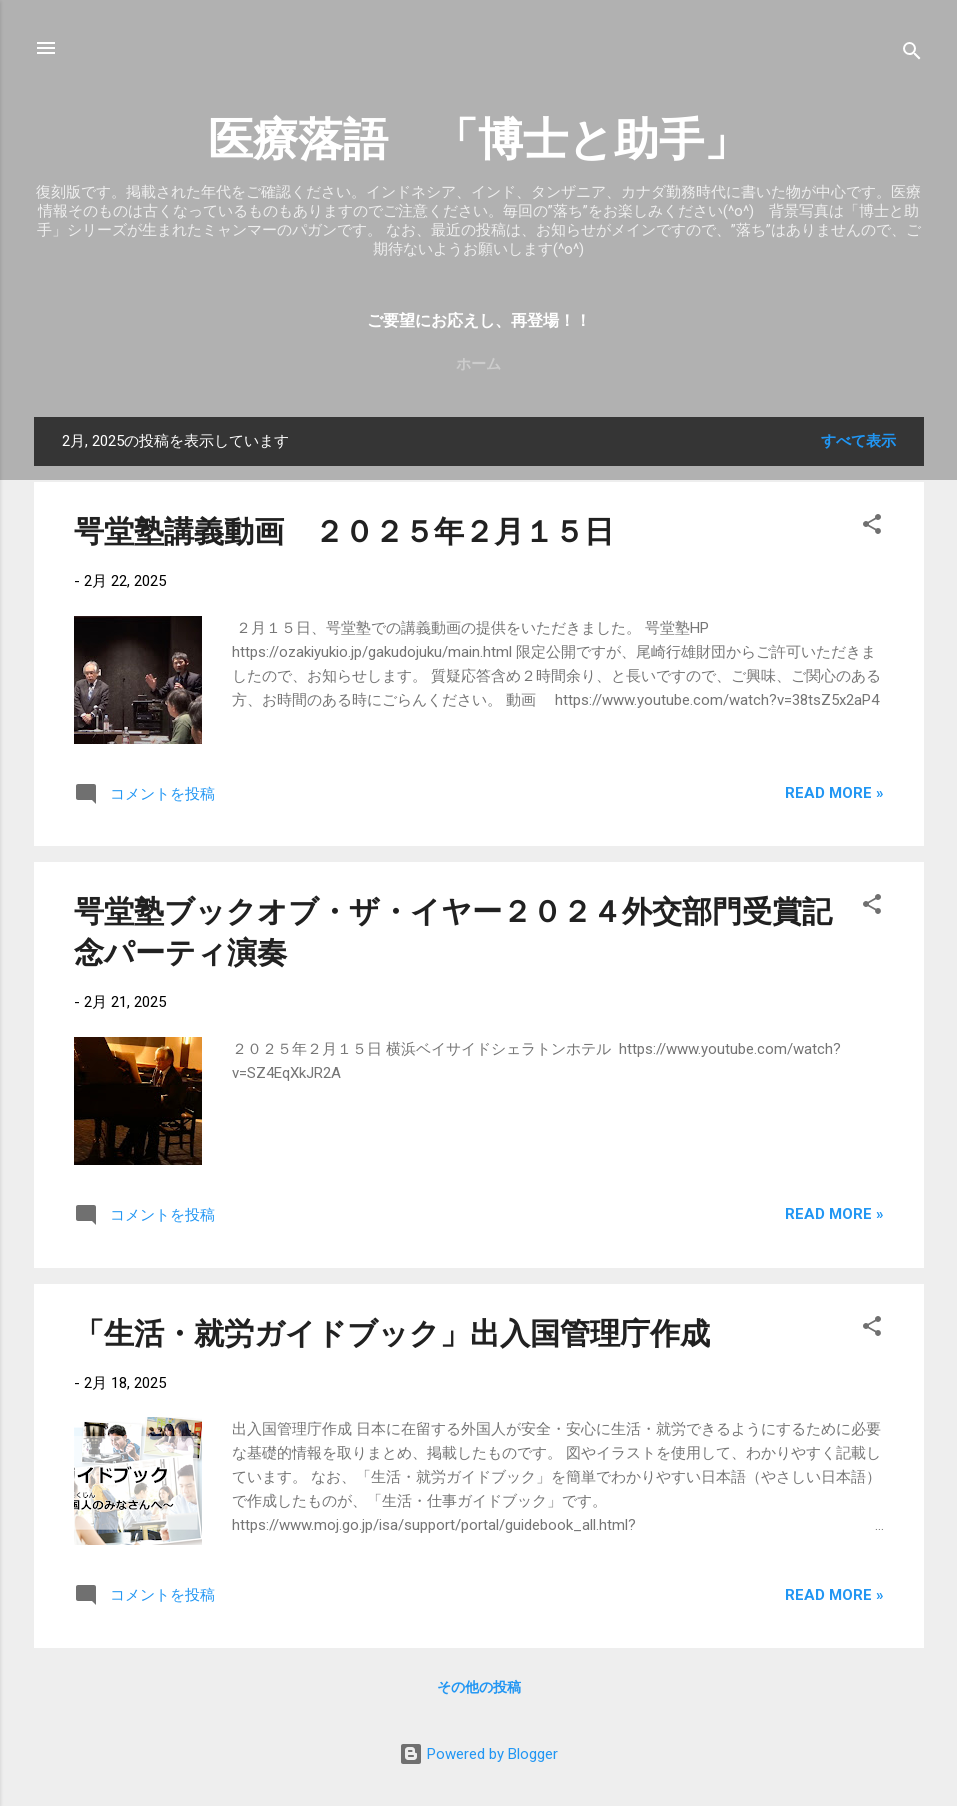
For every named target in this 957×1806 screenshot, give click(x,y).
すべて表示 (858, 441)
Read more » (834, 793)
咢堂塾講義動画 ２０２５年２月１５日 (344, 531)
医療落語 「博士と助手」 (478, 139)
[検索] (912, 54)
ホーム (478, 364)
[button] (872, 527)
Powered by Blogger (478, 1754)
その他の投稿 (479, 1687)
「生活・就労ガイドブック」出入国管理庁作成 (392, 1333)
